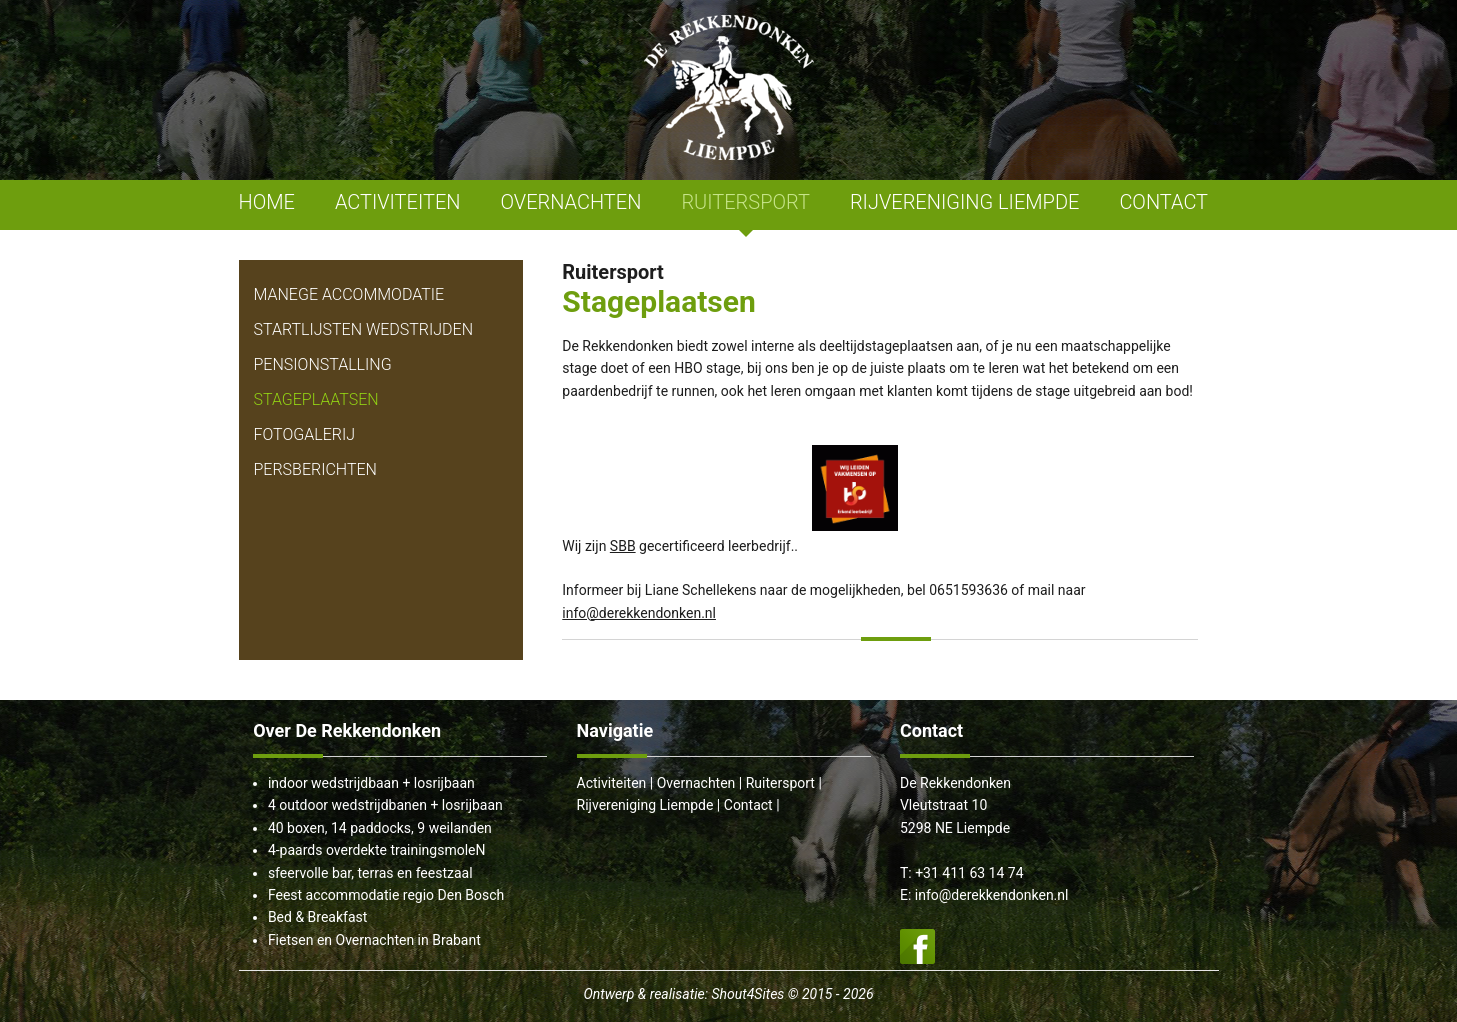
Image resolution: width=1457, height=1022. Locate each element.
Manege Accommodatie (349, 294)
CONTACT (1163, 202)
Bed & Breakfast (317, 917)
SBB (623, 546)
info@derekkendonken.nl (639, 613)
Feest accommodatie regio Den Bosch (386, 895)
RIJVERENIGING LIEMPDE (964, 202)
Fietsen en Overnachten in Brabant (374, 940)
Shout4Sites (747, 994)
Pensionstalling (323, 364)
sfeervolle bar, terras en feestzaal (370, 873)
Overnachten (696, 783)
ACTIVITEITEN (398, 202)
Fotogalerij (304, 434)
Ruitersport (780, 783)
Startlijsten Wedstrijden (364, 329)
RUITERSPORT (745, 202)
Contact (748, 805)
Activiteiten (612, 783)
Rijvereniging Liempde (645, 805)
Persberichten (315, 469)
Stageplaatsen (316, 399)
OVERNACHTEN (571, 202)
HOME (267, 202)
